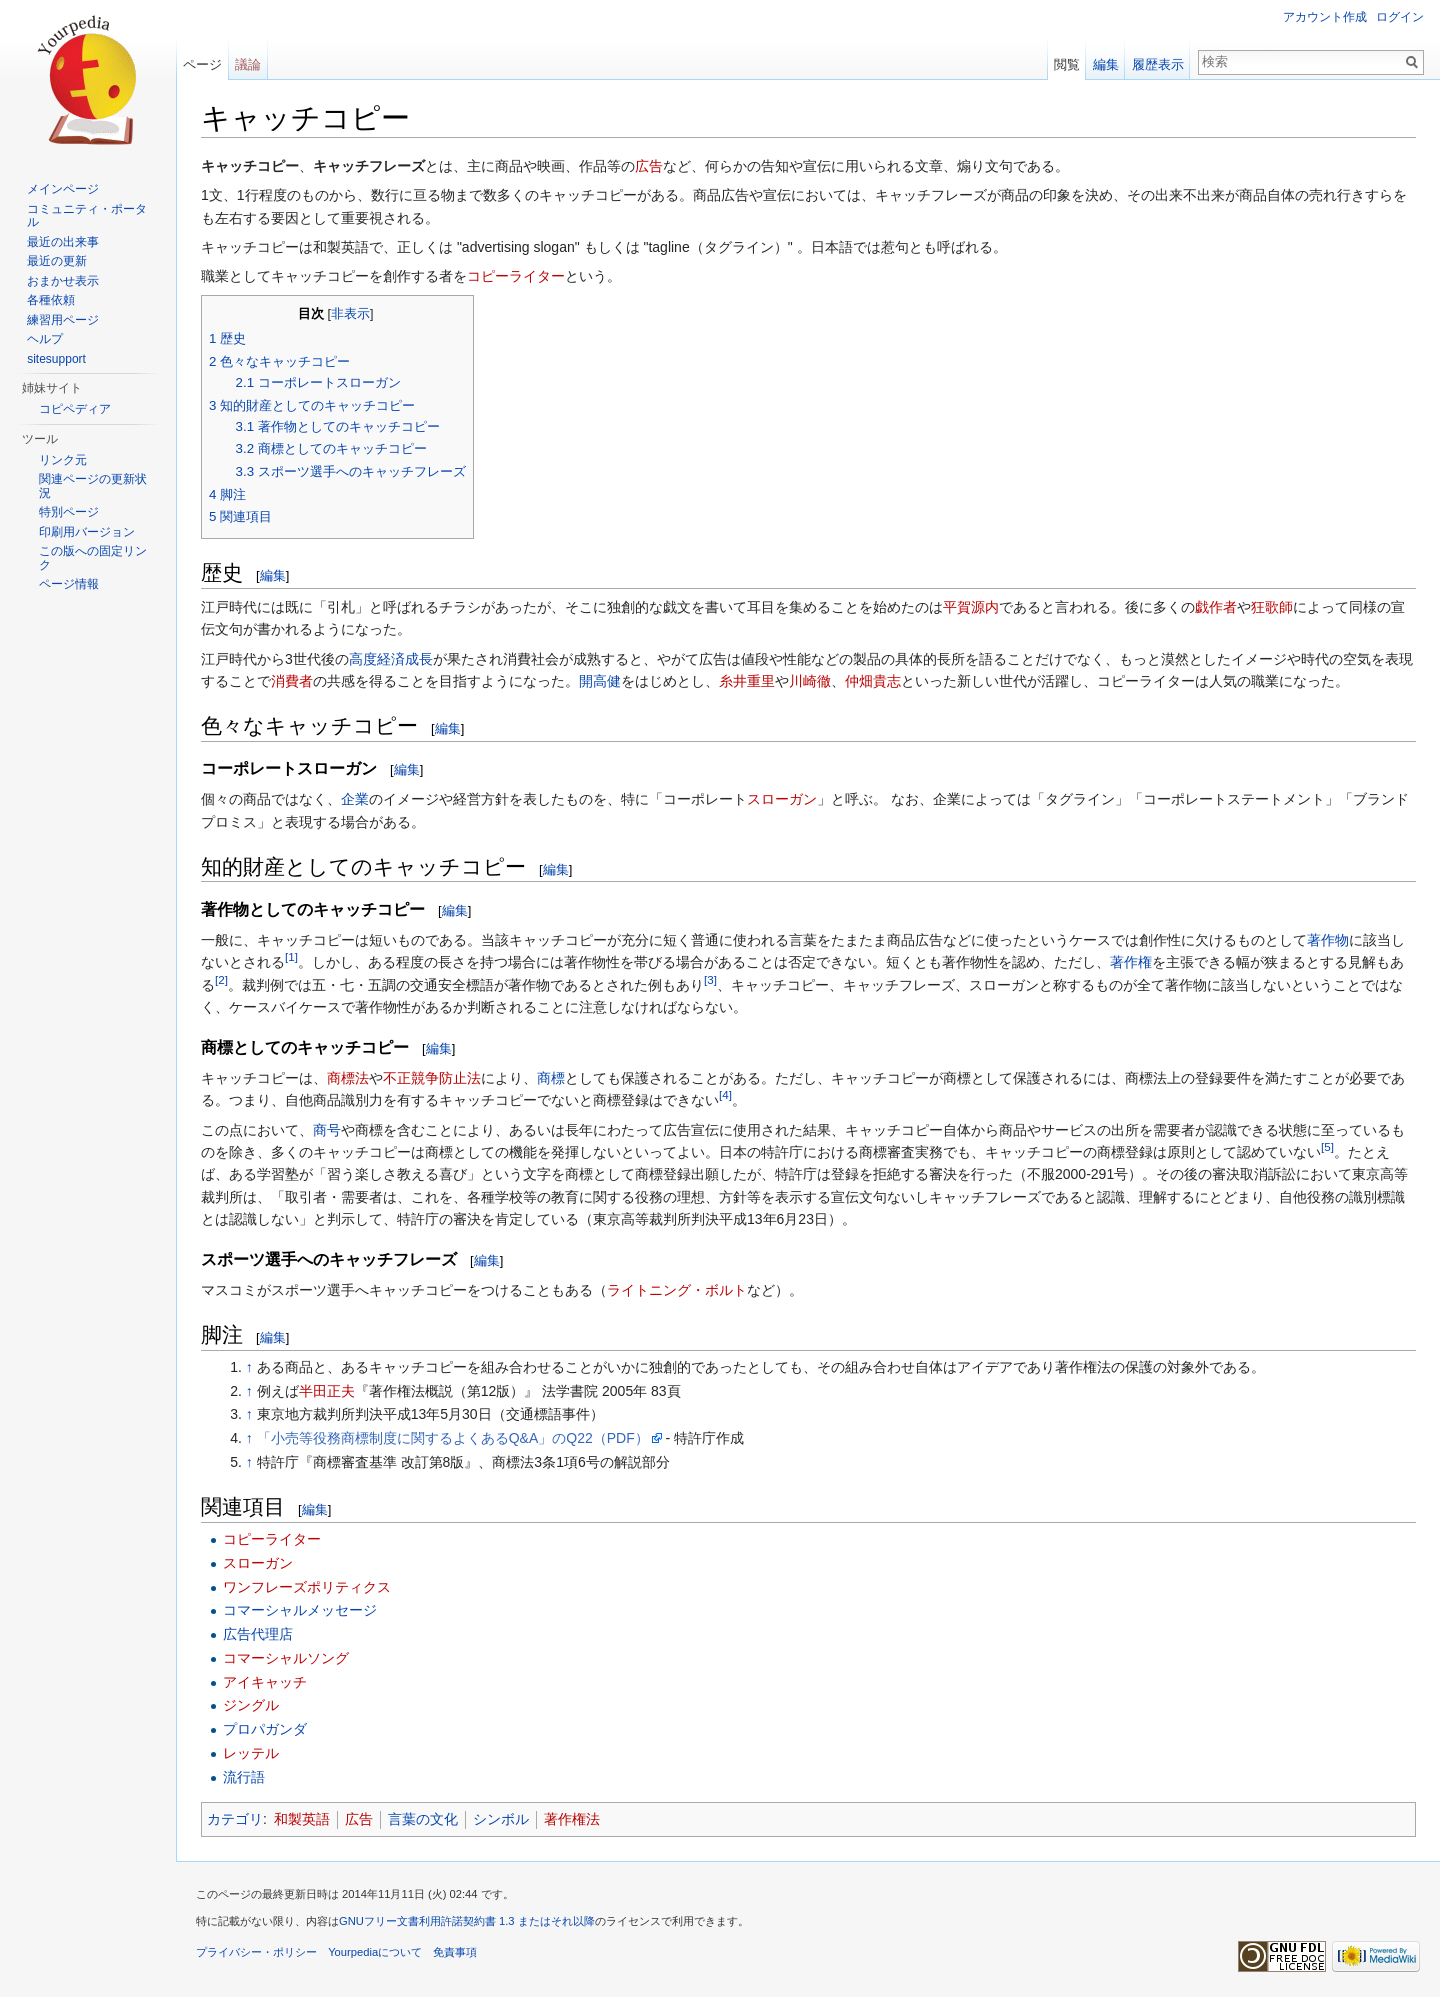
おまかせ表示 (63, 281)
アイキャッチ (265, 1682)
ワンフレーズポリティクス (307, 1587)
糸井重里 (747, 681)
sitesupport (56, 359)
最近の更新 (57, 261)
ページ (202, 64)
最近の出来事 (63, 242)
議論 (248, 64)
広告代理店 (258, 1634)
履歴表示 (1158, 64)
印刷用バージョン (87, 532)
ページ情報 (69, 584)
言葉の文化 (423, 1819)
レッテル (251, 1753)
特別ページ (69, 512)
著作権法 (572, 1819)
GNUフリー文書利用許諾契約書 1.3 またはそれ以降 (467, 1921)
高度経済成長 (391, 659)
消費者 (292, 681)
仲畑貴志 (873, 681)
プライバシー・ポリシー (256, 1952)
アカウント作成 (1325, 17)
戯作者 (1216, 607)
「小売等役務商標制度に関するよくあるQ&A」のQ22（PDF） (453, 1438)
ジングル (251, 1705)
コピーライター (516, 276)
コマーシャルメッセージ (300, 1610)
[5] (1327, 1146)
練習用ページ (63, 320)
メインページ (63, 189)
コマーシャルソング (286, 1658)
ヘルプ (45, 339)
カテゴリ (235, 1819)
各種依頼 (51, 300)
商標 (551, 1078)
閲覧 (1067, 64)
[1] (291, 957)
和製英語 (302, 1819)
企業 (355, 799)
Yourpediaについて (375, 1952)
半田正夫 (327, 1391)
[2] (221, 979)
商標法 (348, 1078)
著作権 (1131, 962)
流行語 (244, 1777)
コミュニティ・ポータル (87, 216)
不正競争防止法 (432, 1078)
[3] (710, 979)
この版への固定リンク (93, 558)
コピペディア (75, 409)
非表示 (350, 314)
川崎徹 (810, 681)
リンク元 (63, 460)
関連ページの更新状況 (93, 486)
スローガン (782, 799)
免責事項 (455, 1952)
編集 (273, 575)
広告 (649, 166)
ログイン (1400, 17)
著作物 (1328, 940)
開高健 (600, 681)
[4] (725, 1095)
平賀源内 (971, 607)
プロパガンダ (265, 1729)
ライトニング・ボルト (677, 1290)
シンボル (501, 1819)
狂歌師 (1272, 607)
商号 (327, 1130)
